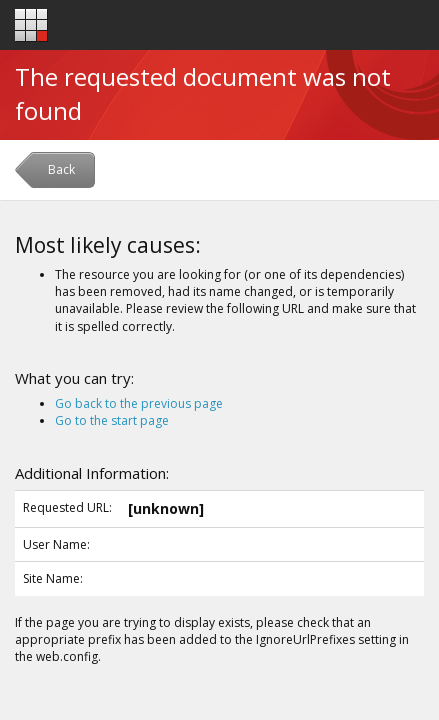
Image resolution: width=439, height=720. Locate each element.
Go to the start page (112, 420)
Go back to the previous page (139, 403)
